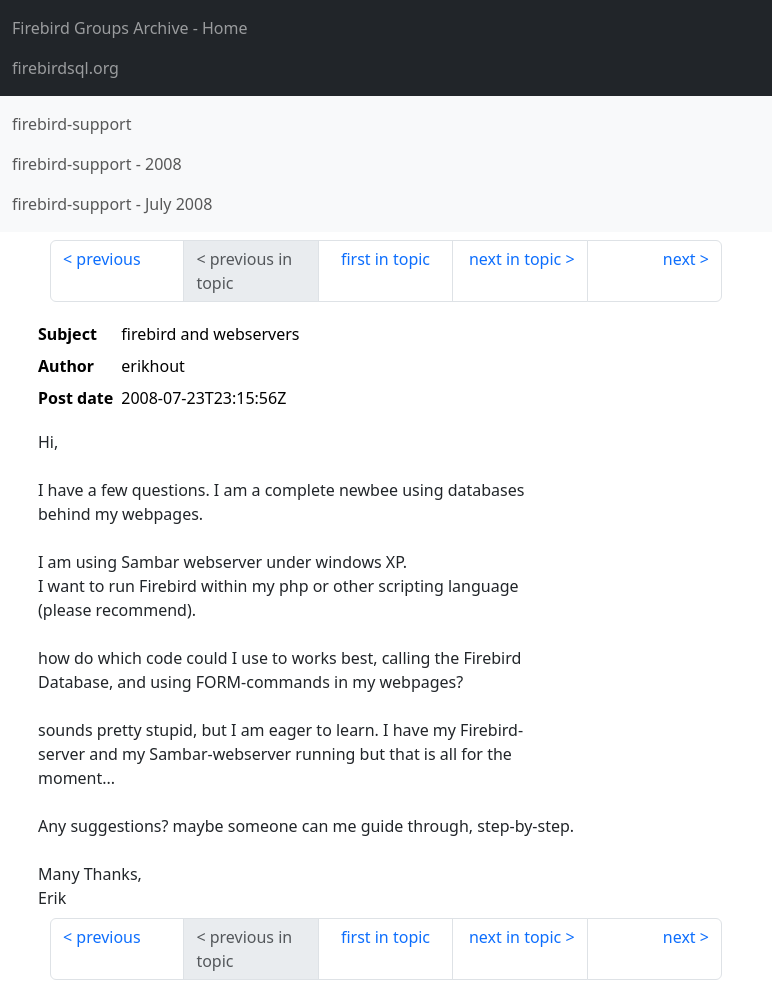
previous (108, 259)
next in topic (515, 259)
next (679, 259)
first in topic (385, 259)
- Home (130, 28)
